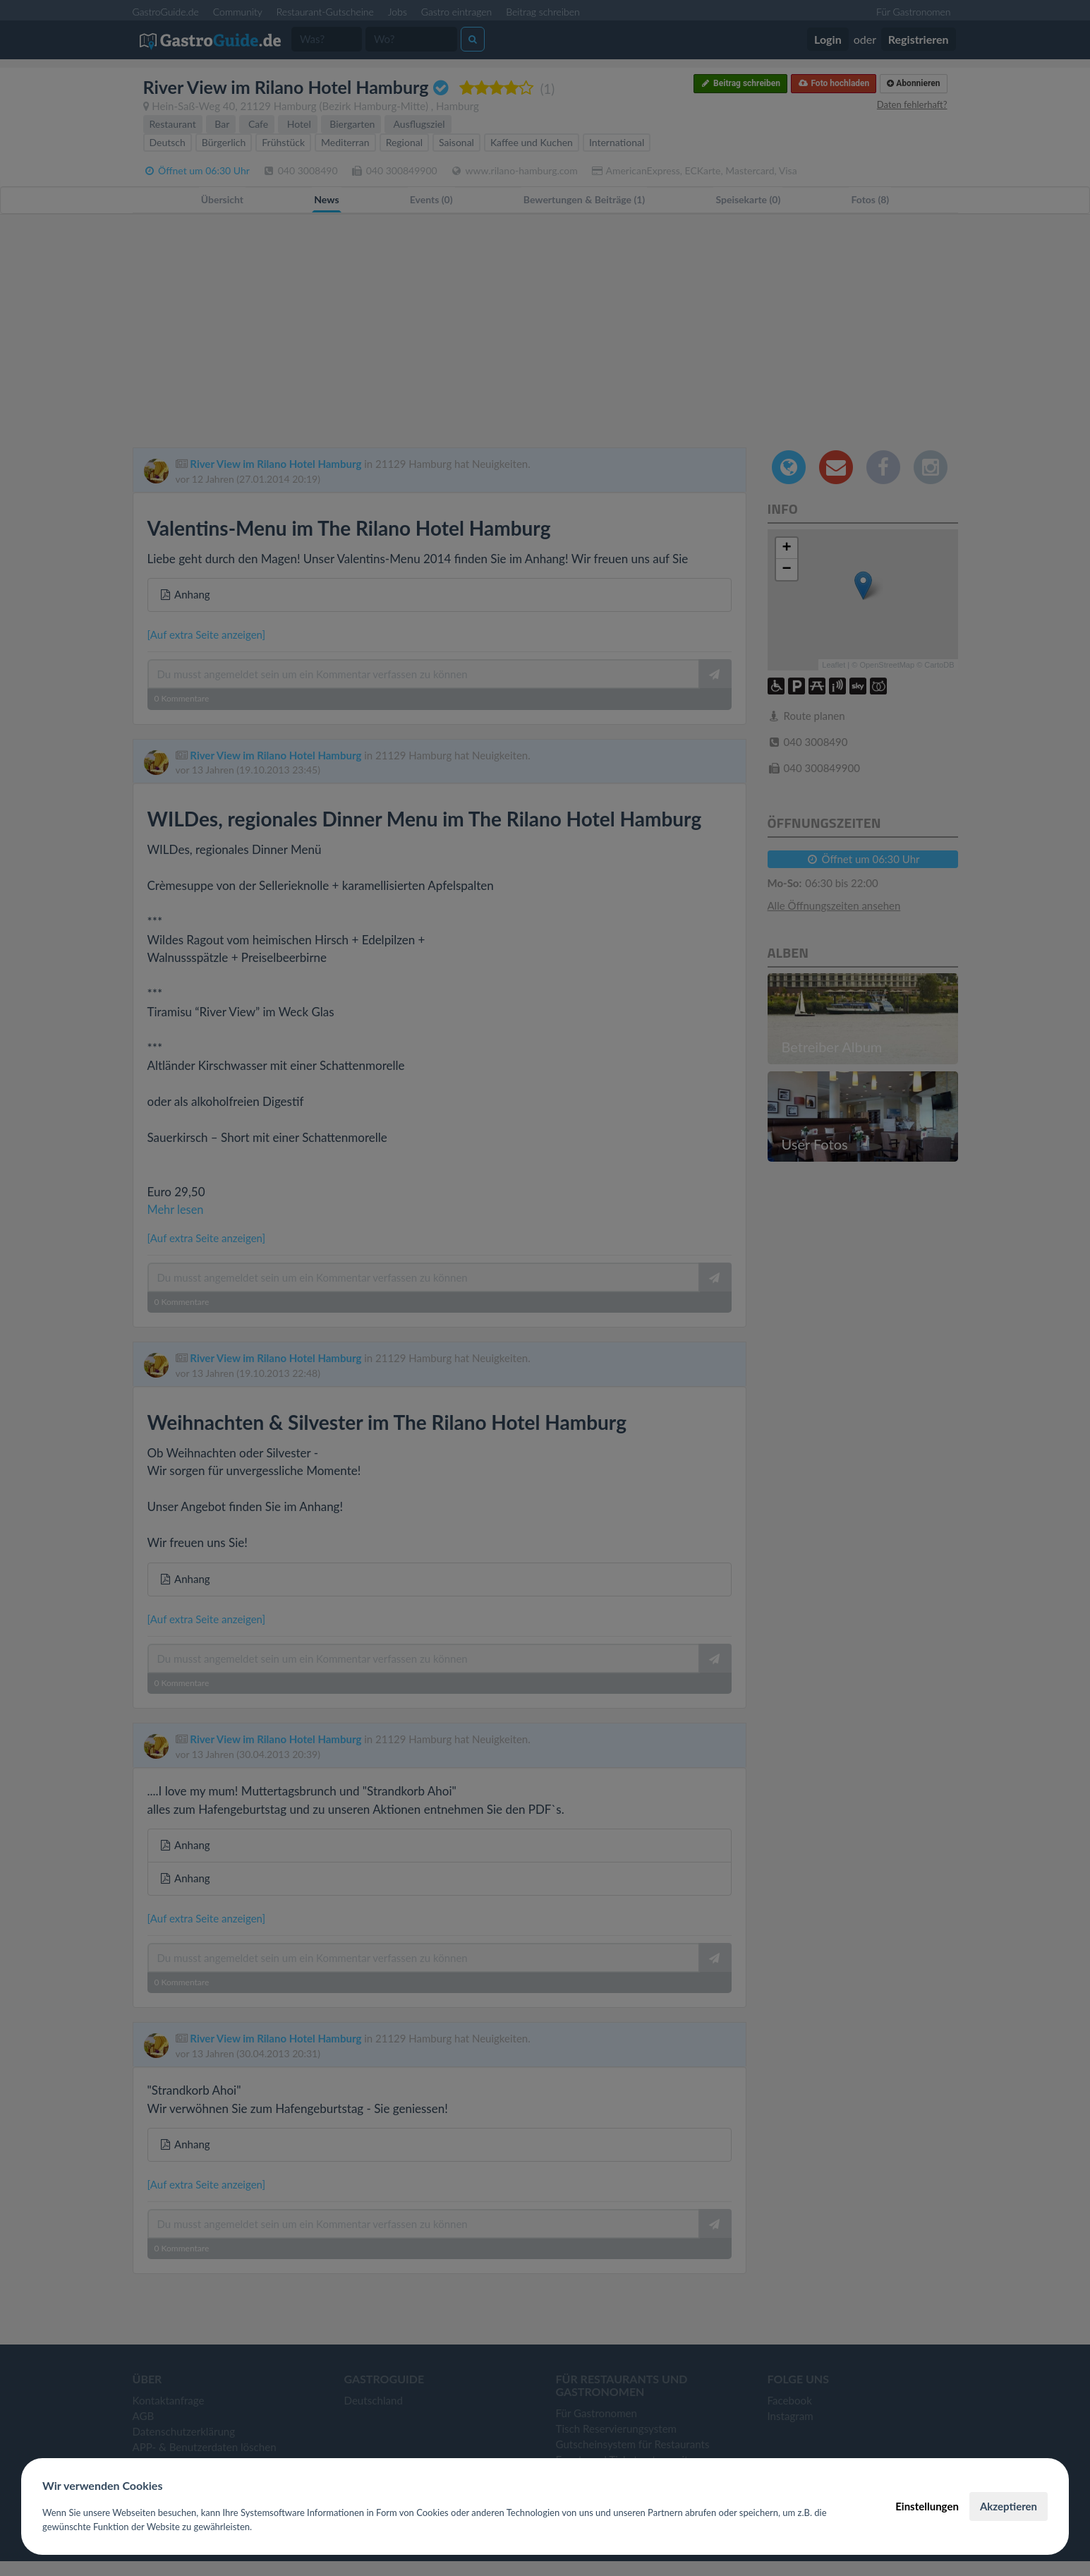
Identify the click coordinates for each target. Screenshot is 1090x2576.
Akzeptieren (1008, 2506)
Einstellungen (927, 2506)
